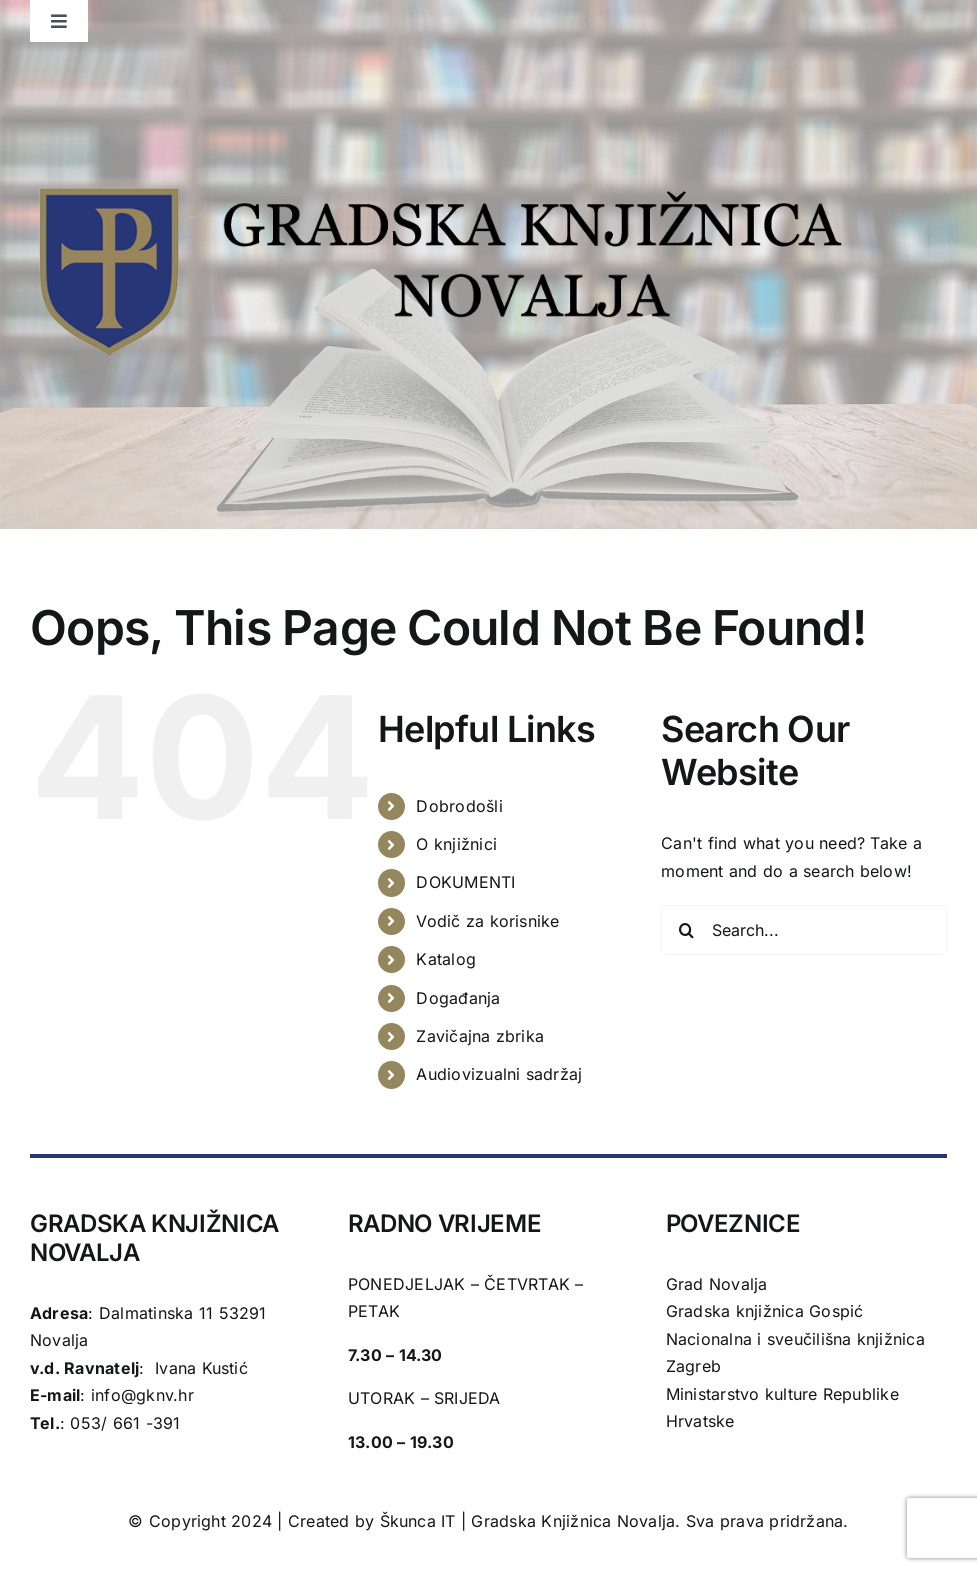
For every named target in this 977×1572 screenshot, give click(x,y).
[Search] (686, 930)
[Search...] (804, 930)
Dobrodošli (459, 806)
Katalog (446, 959)
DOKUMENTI (465, 882)
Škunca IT (420, 1521)
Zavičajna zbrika (480, 1036)
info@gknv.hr (142, 1395)
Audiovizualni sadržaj (499, 1074)
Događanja (458, 998)
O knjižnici (456, 844)
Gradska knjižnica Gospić (765, 1311)
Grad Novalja (717, 1284)
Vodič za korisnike (487, 921)
